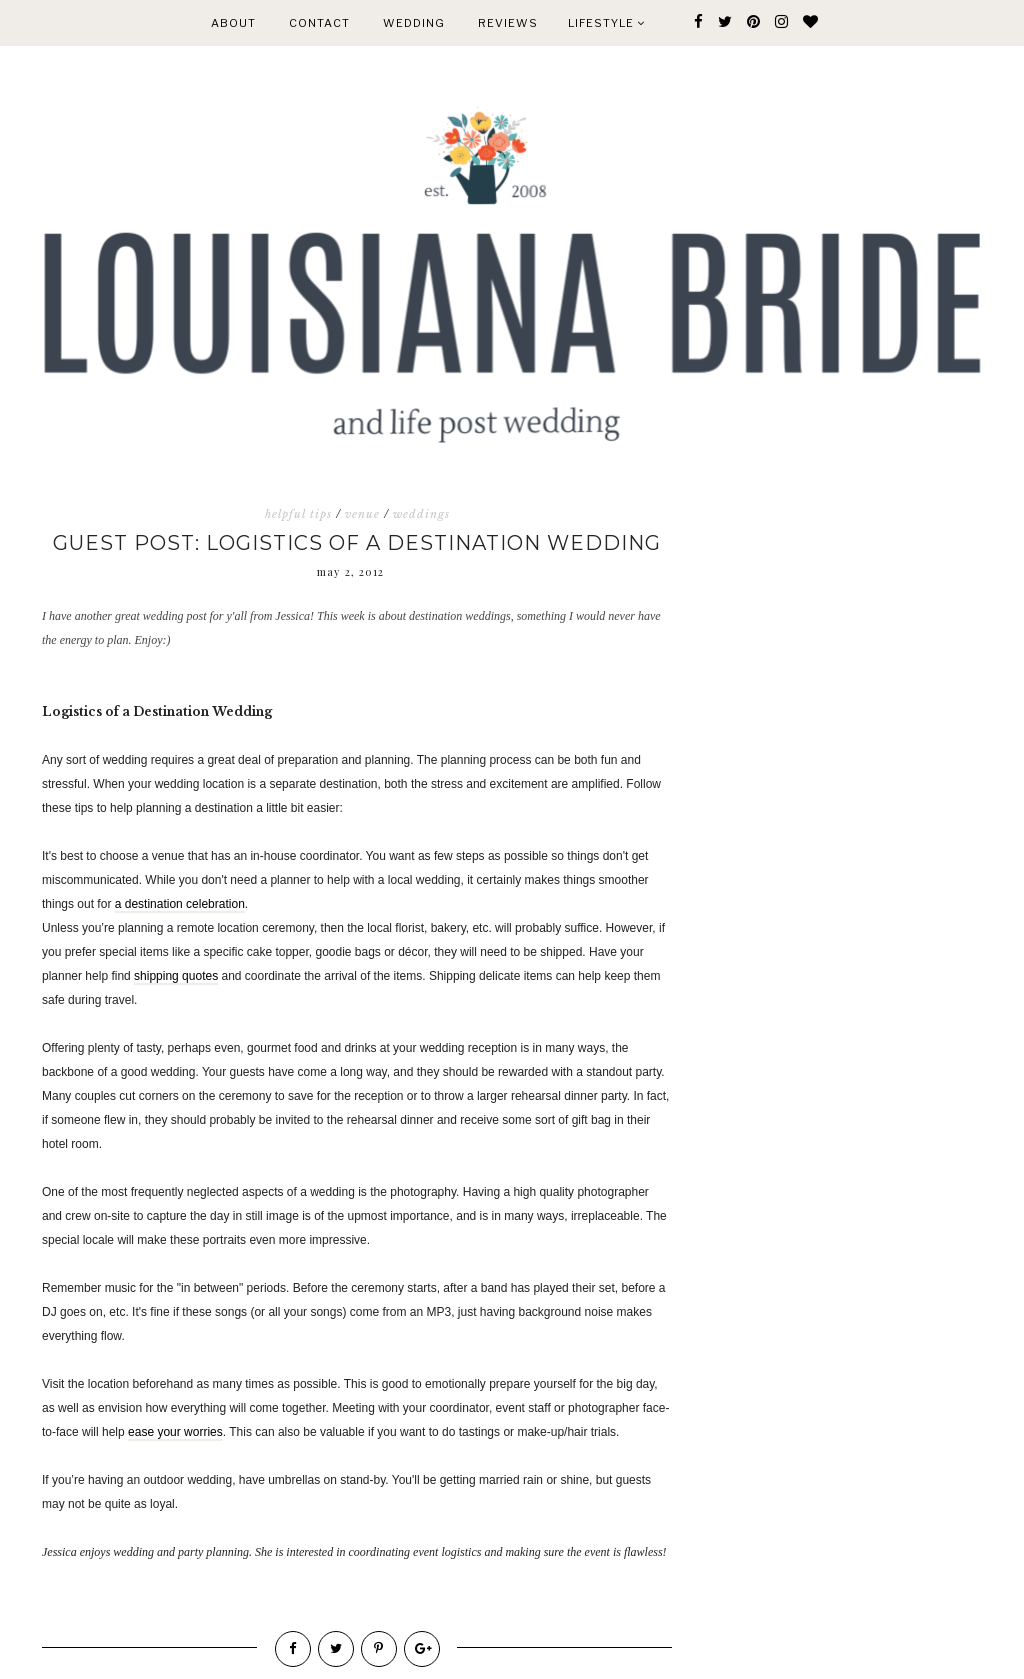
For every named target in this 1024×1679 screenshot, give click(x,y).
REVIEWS (508, 23)
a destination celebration (180, 904)
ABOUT (233, 23)
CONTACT (319, 23)
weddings (421, 514)
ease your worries (175, 1432)
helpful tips (298, 514)
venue (362, 514)
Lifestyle (606, 23)
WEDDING (414, 23)
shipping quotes (176, 976)
